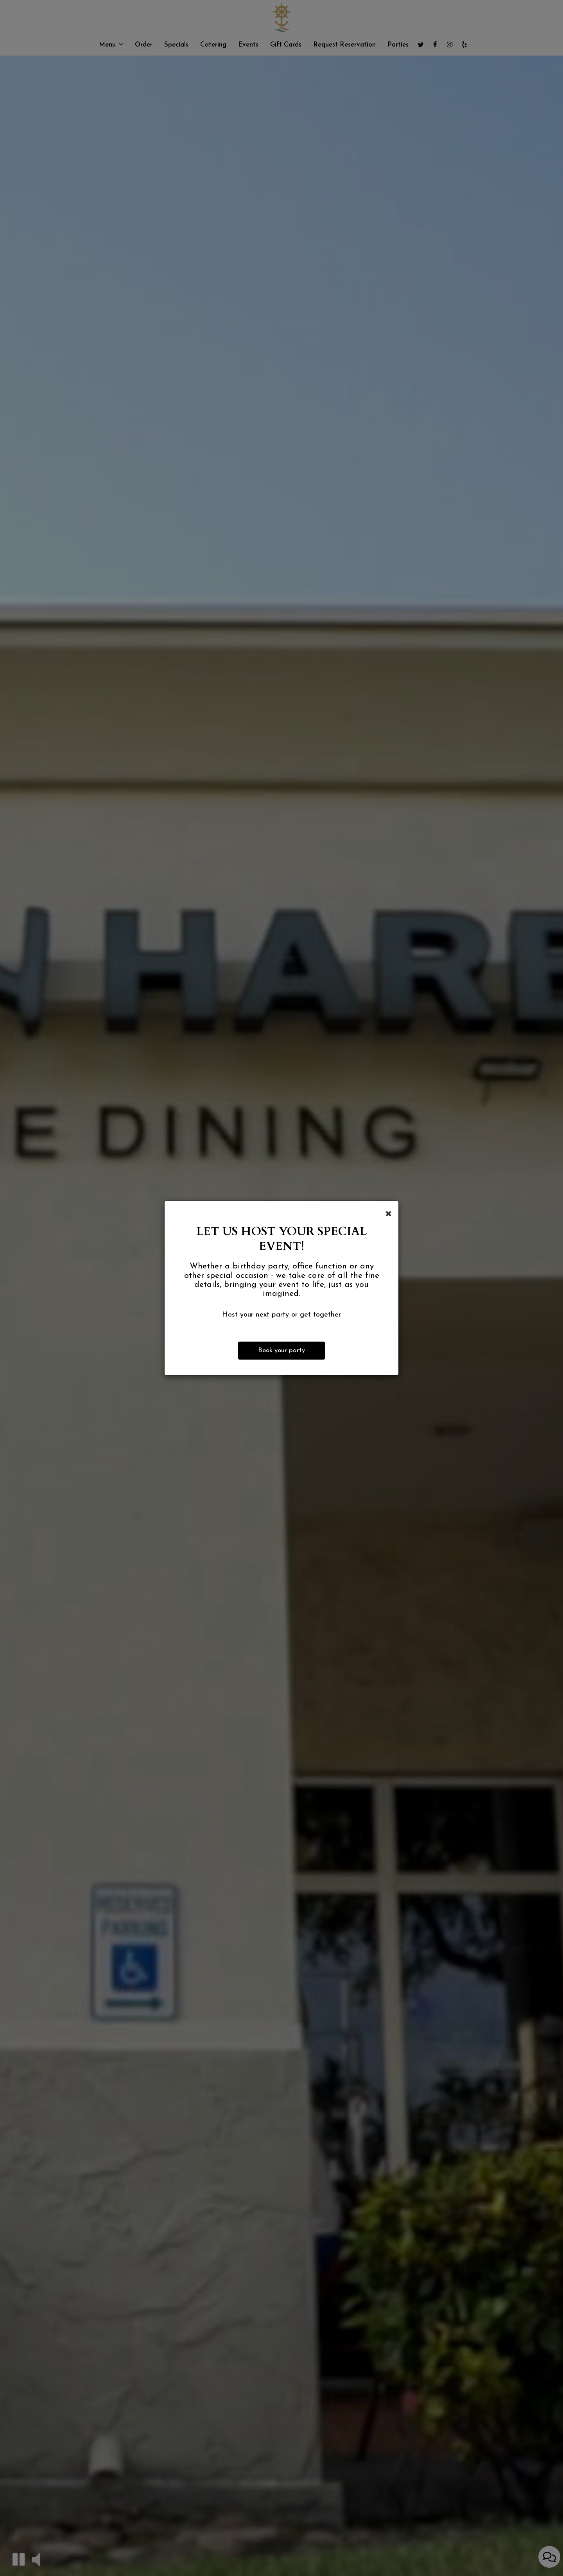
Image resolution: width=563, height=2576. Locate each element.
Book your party (281, 1350)
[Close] (388, 1212)
